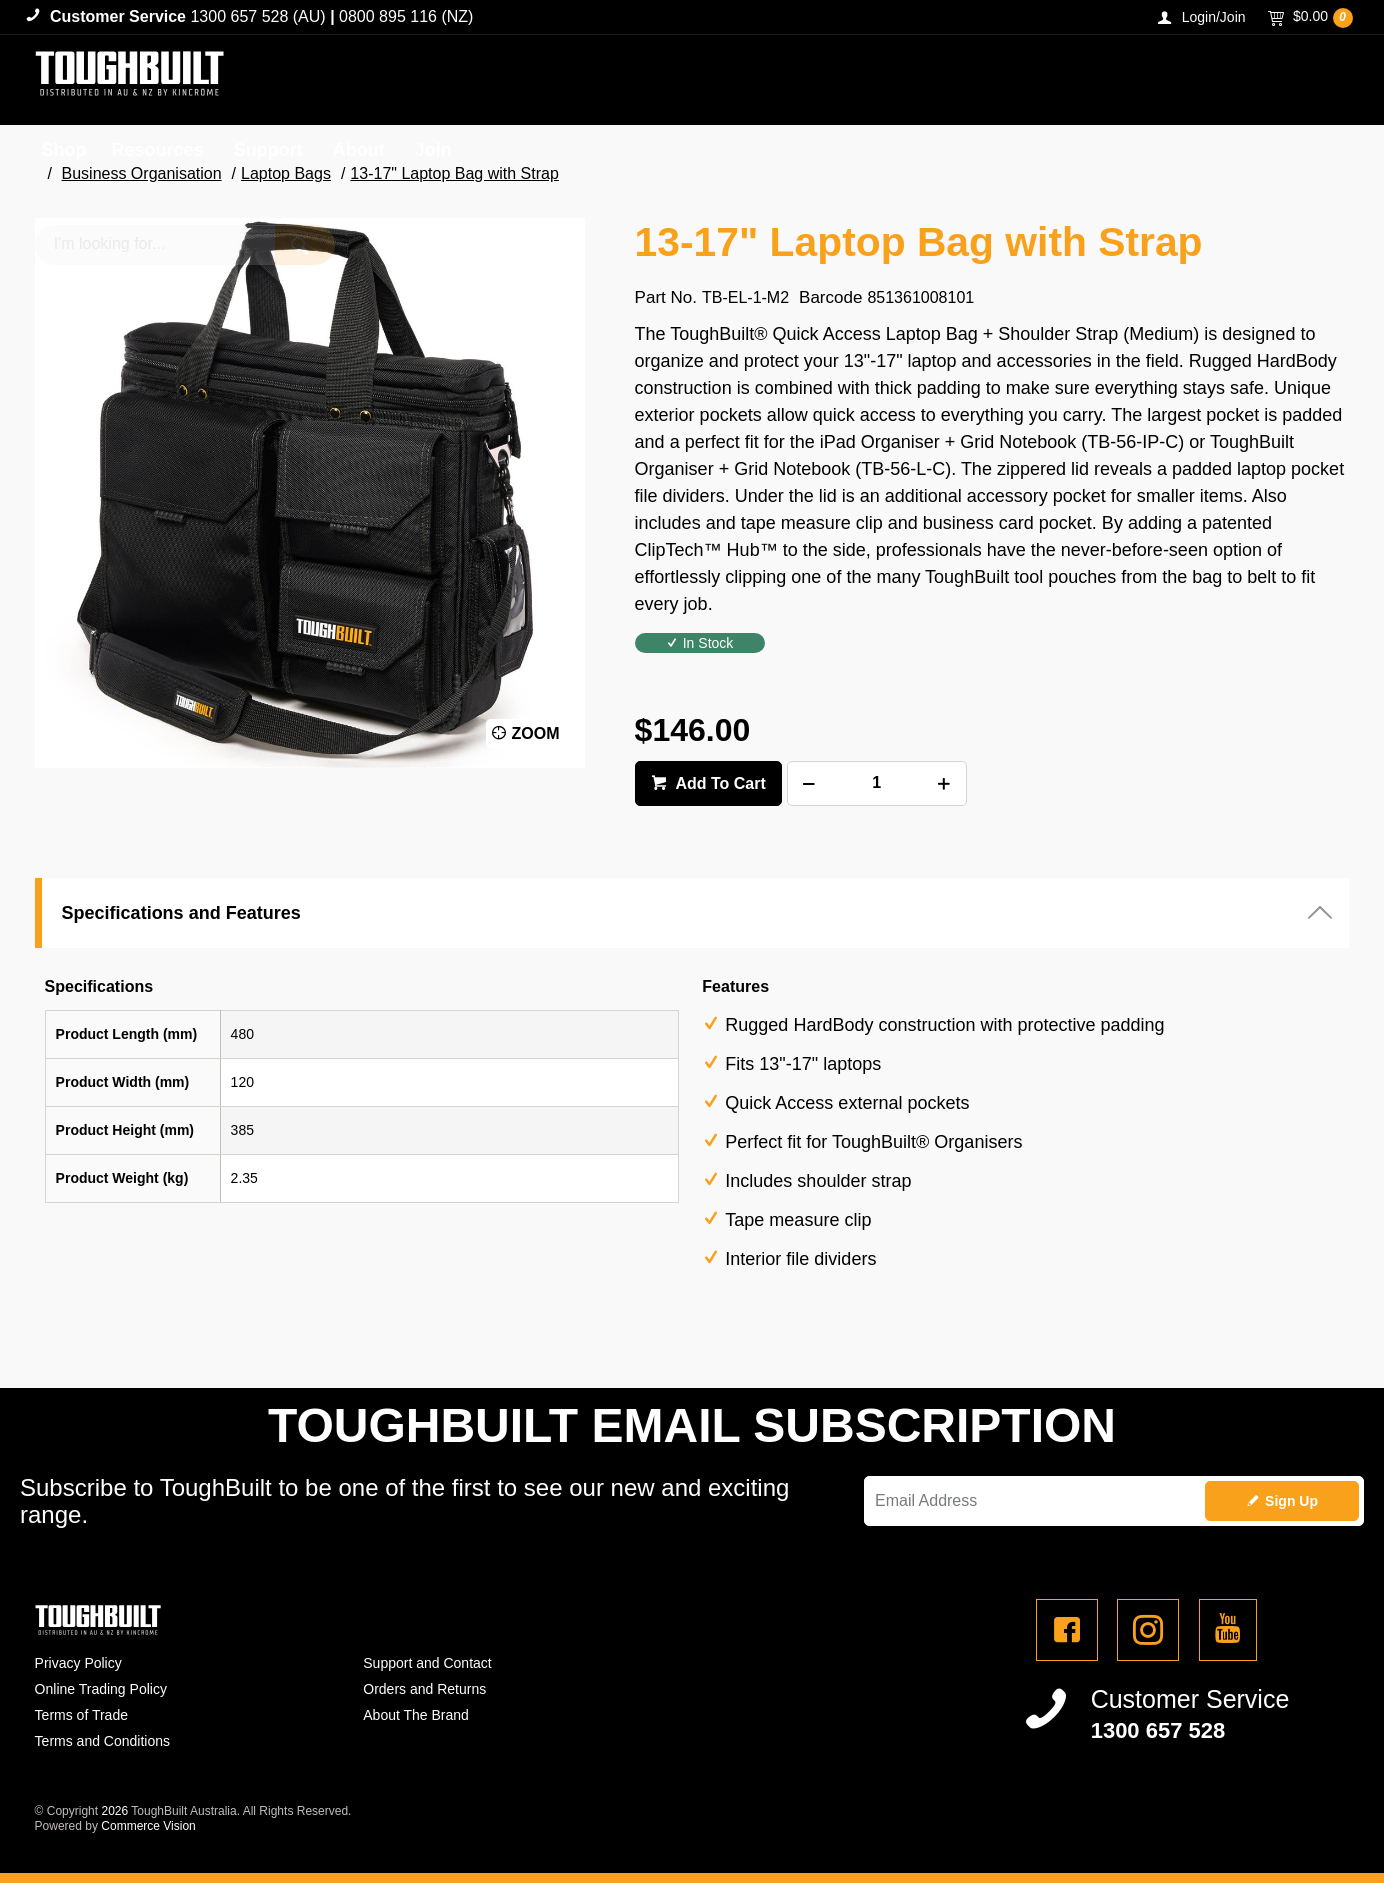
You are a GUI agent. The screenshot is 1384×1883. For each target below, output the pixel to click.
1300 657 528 (1158, 1730)
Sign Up (1291, 1501)
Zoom (536, 733)
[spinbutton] (877, 783)
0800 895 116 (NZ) (406, 16)
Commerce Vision (148, 1826)
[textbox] (1159, 80)
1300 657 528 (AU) (257, 16)
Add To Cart (719, 783)
